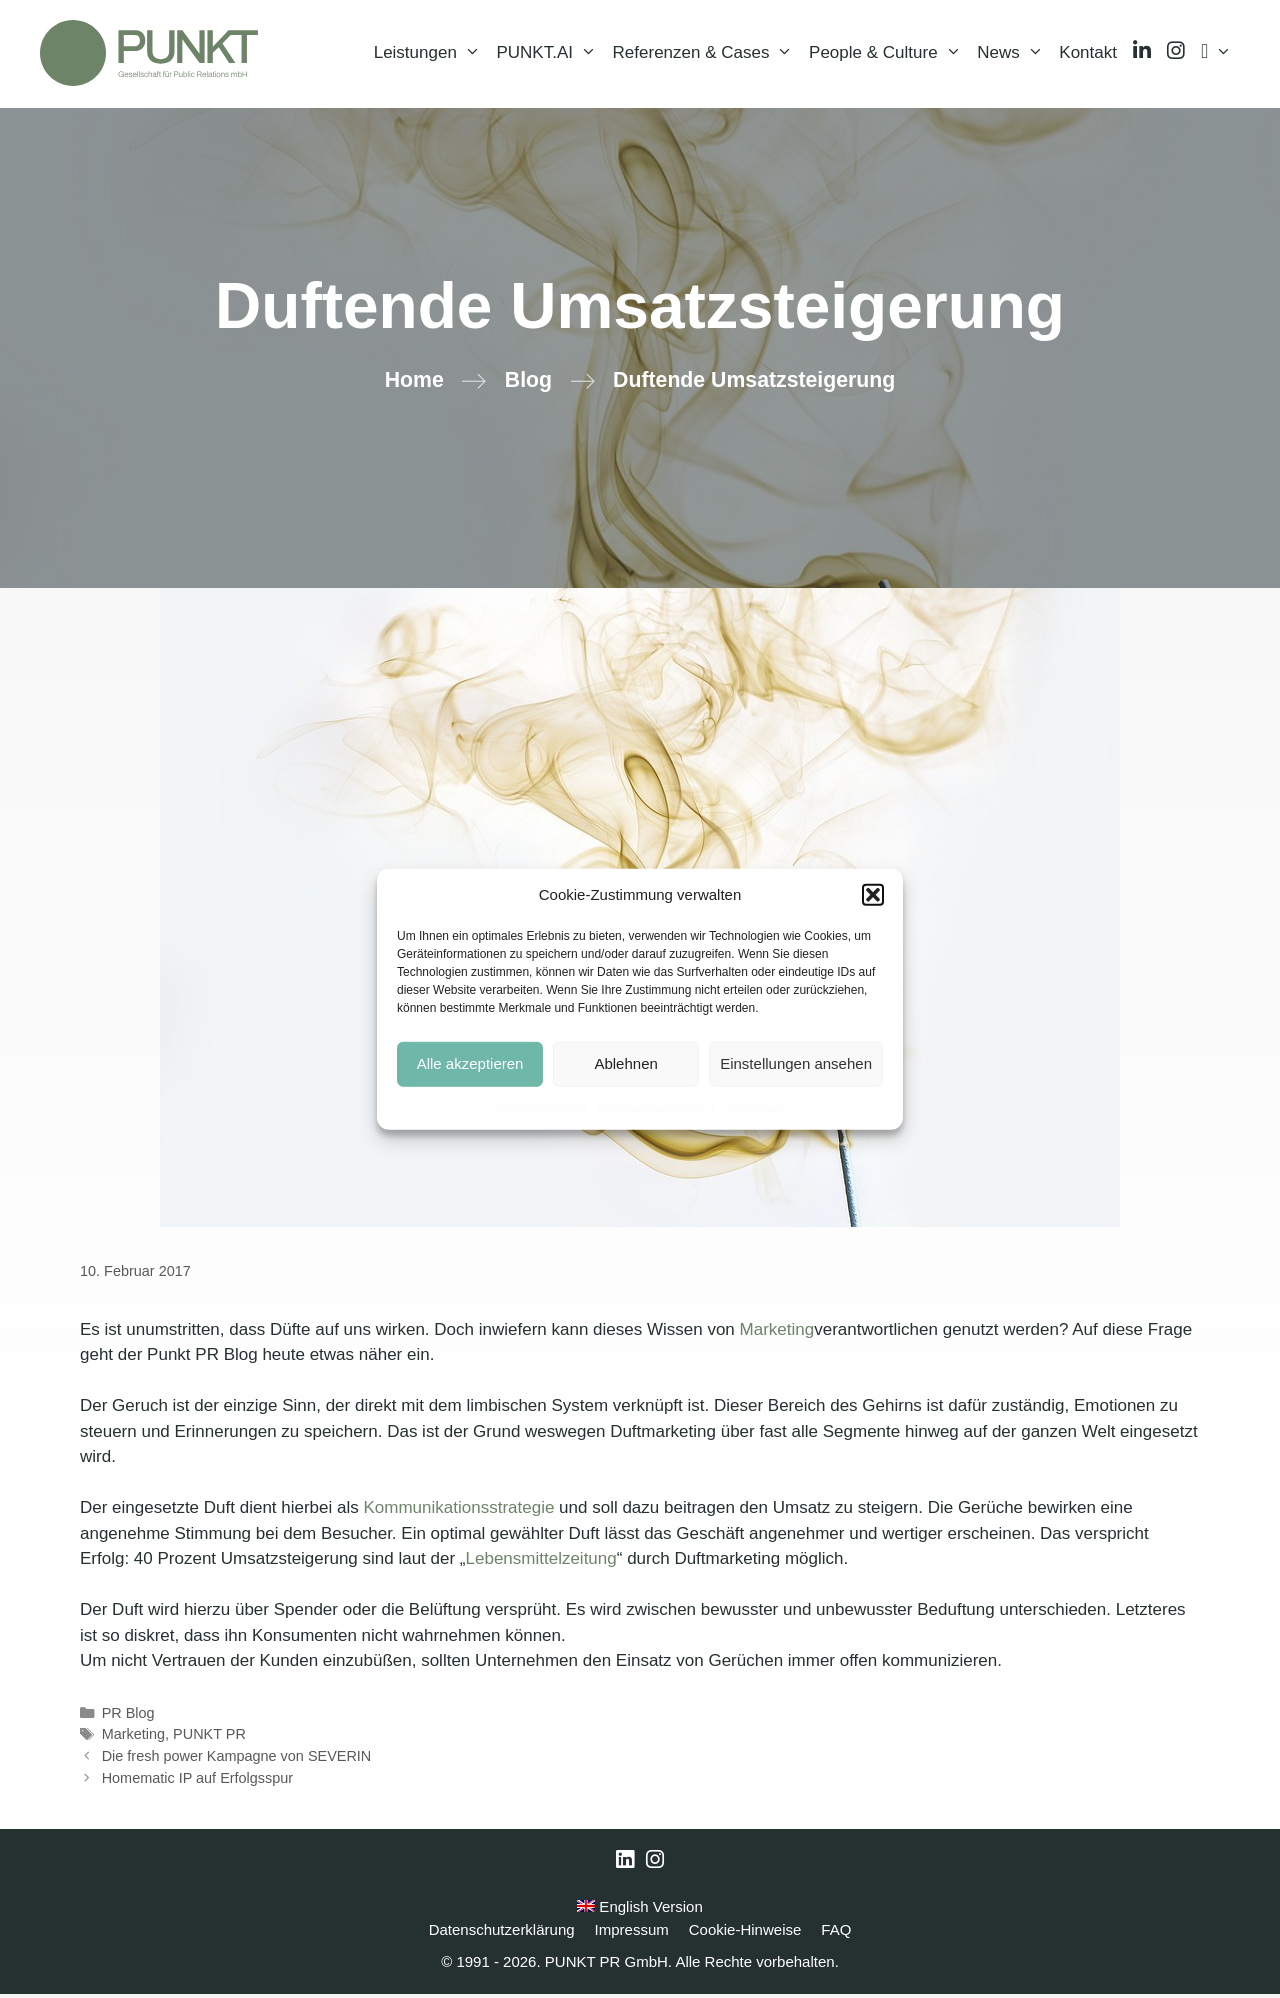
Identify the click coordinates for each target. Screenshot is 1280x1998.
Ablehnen (625, 1063)
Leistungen (431, 55)
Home (414, 384)
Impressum (753, 1105)
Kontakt (1088, 54)
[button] (873, 895)
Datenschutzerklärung (655, 1105)
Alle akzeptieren (470, 1063)
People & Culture (889, 55)
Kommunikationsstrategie (459, 1511)
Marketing (777, 1333)
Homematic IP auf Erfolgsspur (198, 1782)
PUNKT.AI (550, 55)
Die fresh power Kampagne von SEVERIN (237, 1760)
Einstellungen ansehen (796, 1063)
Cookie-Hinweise (542, 1105)
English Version (640, 1910)
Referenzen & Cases (707, 55)
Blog (528, 384)
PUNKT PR (209, 1738)
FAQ (836, 1933)
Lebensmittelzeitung (541, 1562)
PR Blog (128, 1717)
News (1014, 55)
